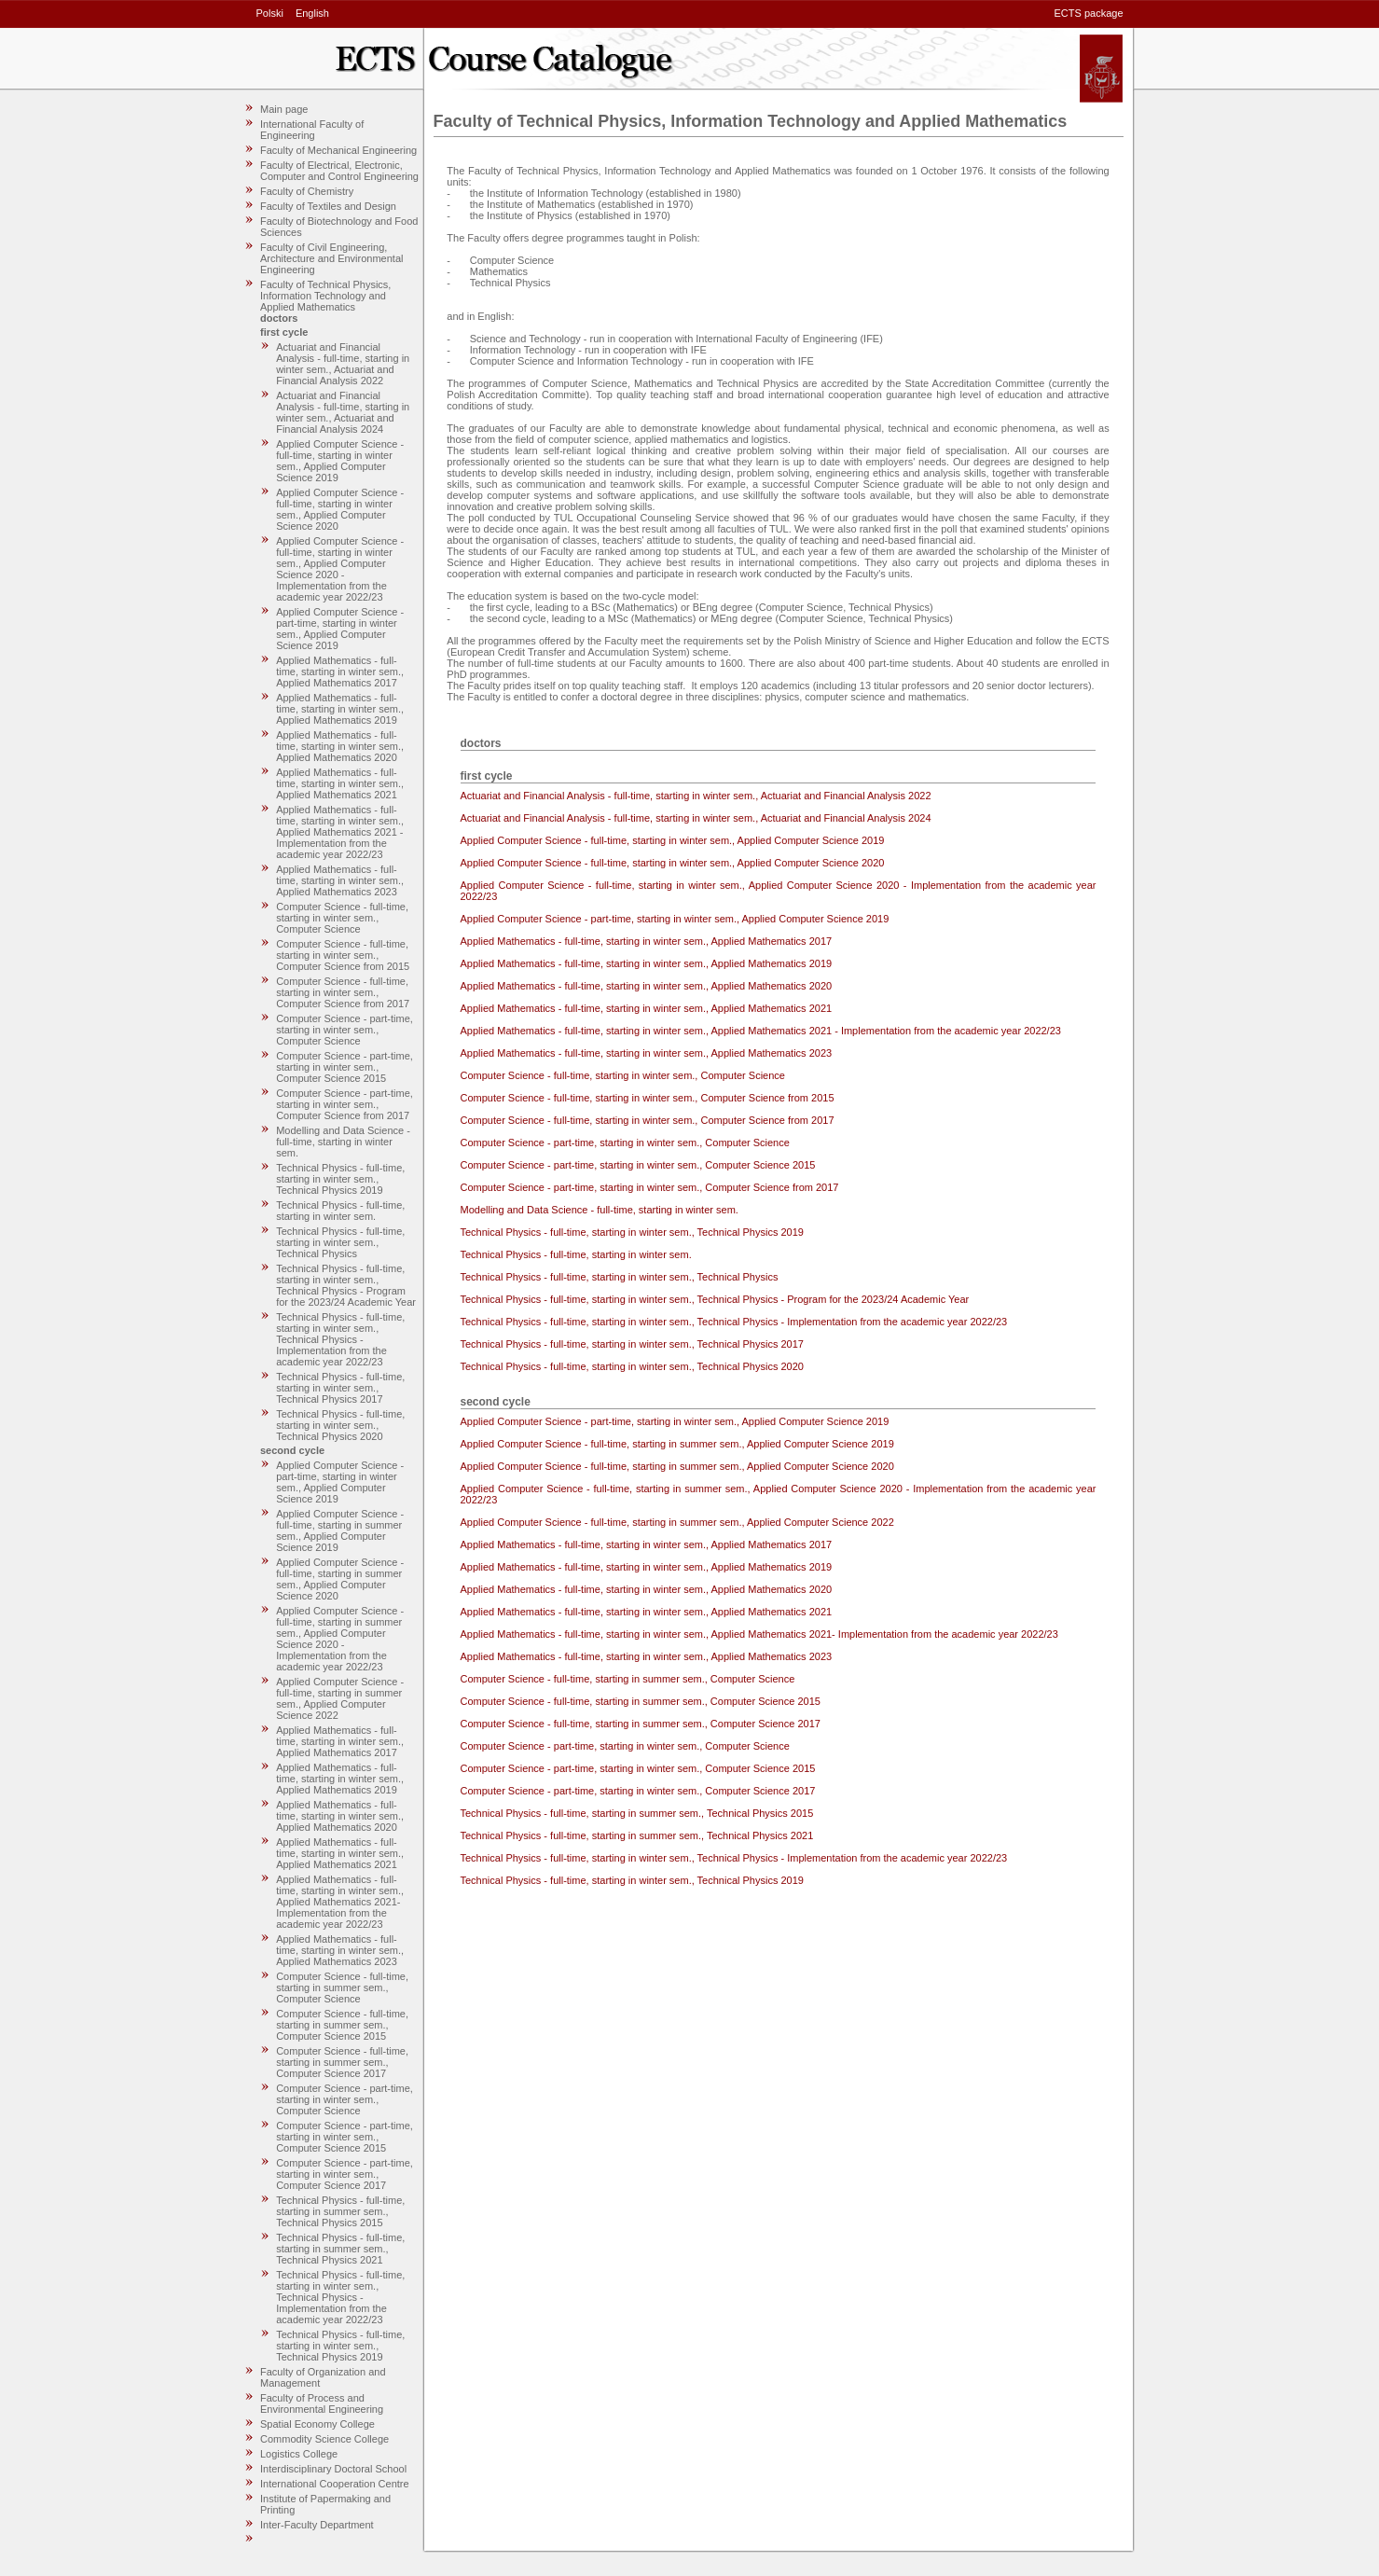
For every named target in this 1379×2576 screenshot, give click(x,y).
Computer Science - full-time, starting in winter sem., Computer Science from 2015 (342, 955)
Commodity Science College (324, 2438)
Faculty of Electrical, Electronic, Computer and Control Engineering (339, 170)
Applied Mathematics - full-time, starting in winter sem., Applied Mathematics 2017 (340, 671)
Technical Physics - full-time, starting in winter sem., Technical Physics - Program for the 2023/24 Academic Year (346, 1285)
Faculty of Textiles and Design (328, 206)
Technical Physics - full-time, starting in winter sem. (340, 1210)
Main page (284, 109)
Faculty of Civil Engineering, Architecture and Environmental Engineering (331, 258)
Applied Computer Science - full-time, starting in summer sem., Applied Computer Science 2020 (340, 1579)
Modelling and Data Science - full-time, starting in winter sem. (343, 1141)
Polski (269, 13)
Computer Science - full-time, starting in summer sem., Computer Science (342, 1987)
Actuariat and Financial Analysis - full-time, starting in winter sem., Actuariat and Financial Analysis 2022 (342, 363)
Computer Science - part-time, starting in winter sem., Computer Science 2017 (344, 2174)
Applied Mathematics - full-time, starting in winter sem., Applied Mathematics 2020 (340, 746)
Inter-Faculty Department (317, 2524)
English (312, 13)
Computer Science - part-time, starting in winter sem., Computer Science (344, 1029)
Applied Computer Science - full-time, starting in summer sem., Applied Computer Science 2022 (340, 1698)
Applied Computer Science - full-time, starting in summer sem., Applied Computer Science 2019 (340, 1530)
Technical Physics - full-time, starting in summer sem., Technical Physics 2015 (340, 2211)
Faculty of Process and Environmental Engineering (321, 2403)
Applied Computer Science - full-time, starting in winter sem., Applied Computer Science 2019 (340, 460)
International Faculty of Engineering (312, 129)
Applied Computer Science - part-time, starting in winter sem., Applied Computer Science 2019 (340, 628)
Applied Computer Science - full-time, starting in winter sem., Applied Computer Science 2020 (340, 509)
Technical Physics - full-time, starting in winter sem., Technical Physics (340, 1242)
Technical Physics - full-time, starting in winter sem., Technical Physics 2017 (340, 1388)
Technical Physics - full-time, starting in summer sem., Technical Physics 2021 (340, 2248)
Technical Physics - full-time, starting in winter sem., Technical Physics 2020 (340, 1425)
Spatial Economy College (317, 2424)
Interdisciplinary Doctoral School (333, 2468)
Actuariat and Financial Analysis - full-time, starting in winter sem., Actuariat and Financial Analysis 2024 (342, 412)
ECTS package (1089, 13)
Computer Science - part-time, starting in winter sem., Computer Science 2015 (344, 1067)
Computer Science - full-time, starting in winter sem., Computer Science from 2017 (342, 992)
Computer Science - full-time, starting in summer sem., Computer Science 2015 (342, 2025)
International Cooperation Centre (334, 2483)
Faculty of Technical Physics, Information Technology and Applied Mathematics (325, 295)
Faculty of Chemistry (306, 191)
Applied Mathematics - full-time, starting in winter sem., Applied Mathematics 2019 (340, 709)
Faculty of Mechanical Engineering (338, 150)
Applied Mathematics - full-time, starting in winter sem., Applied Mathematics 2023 (340, 880)
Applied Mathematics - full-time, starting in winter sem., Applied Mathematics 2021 (340, 783)
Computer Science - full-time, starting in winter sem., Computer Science (342, 918)
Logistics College (299, 2453)
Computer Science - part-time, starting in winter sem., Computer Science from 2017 (344, 1104)
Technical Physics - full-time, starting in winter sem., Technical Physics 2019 (340, 1179)
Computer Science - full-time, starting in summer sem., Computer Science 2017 (342, 2062)
